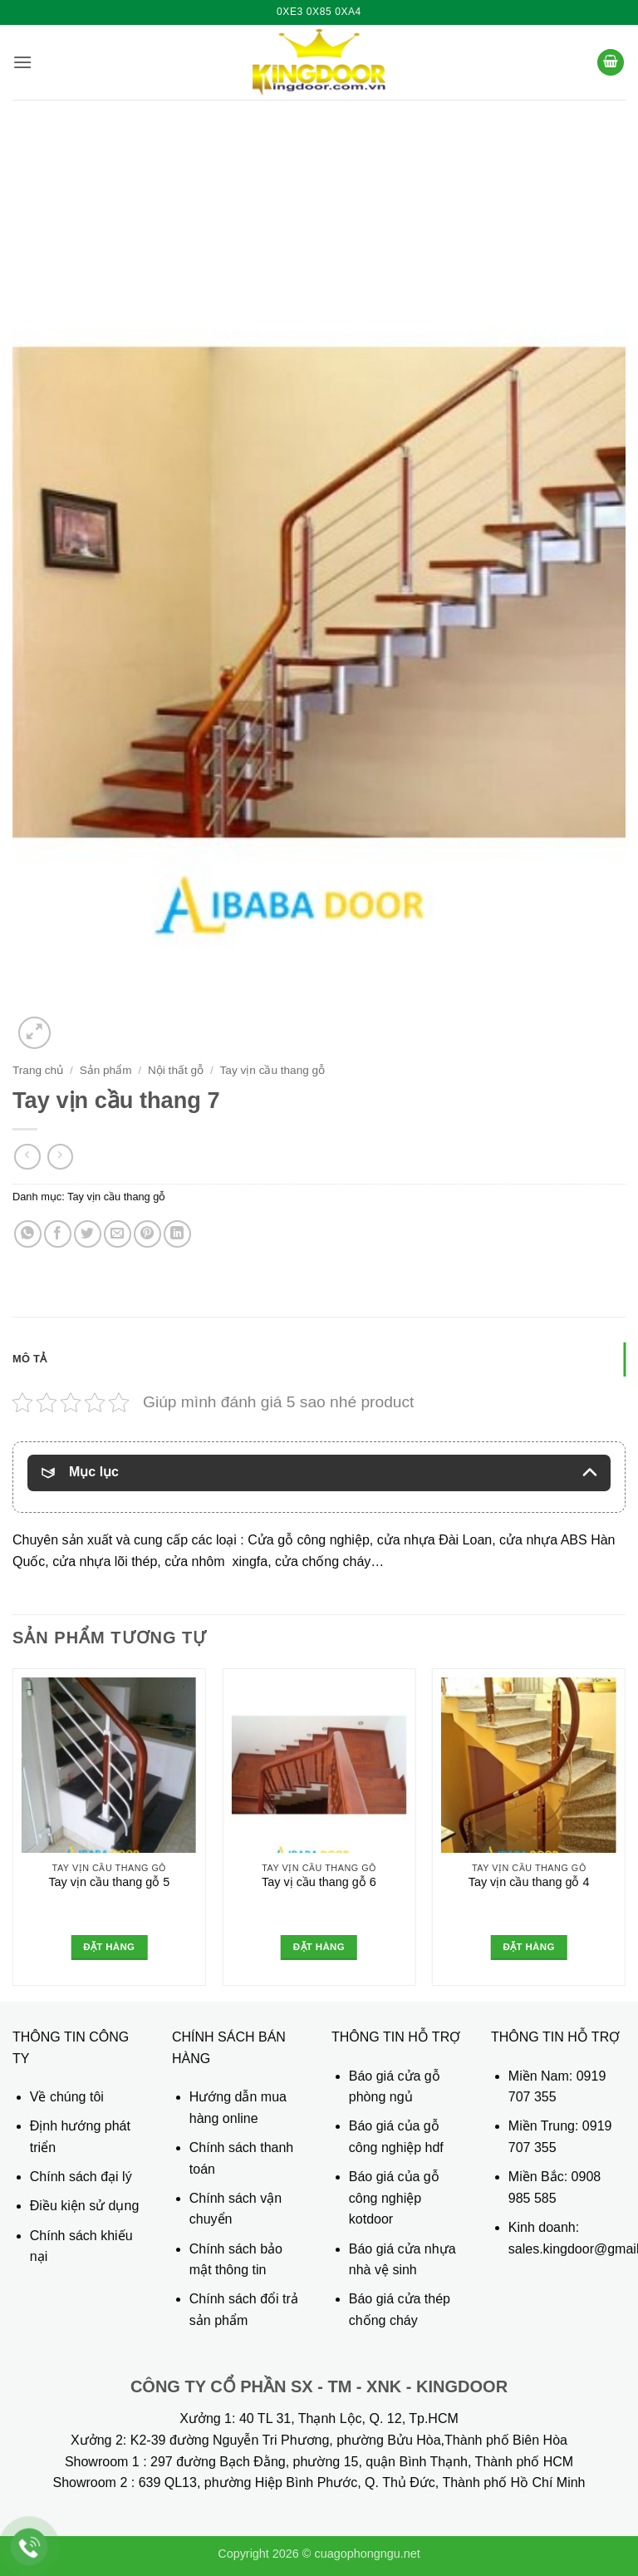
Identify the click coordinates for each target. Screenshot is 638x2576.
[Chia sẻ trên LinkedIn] (177, 1234)
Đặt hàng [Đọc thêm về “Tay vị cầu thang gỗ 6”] (319, 1947)
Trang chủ (37, 1070)
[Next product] (27, 1157)
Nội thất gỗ (176, 1070)
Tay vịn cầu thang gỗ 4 (529, 1882)
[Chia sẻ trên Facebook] (57, 1234)
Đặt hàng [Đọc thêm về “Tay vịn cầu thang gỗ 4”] (528, 1947)
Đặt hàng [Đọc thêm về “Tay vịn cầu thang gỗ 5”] (109, 1947)
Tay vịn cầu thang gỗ (273, 1070)
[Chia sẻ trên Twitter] (87, 1234)
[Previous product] (60, 1157)
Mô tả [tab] (29, 1358)
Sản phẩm (106, 1070)
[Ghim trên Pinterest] (147, 1234)
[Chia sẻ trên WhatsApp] (28, 1234)
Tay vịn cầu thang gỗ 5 (108, 1882)
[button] (22, 62)
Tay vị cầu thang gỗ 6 (319, 1882)
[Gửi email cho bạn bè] (117, 1234)
